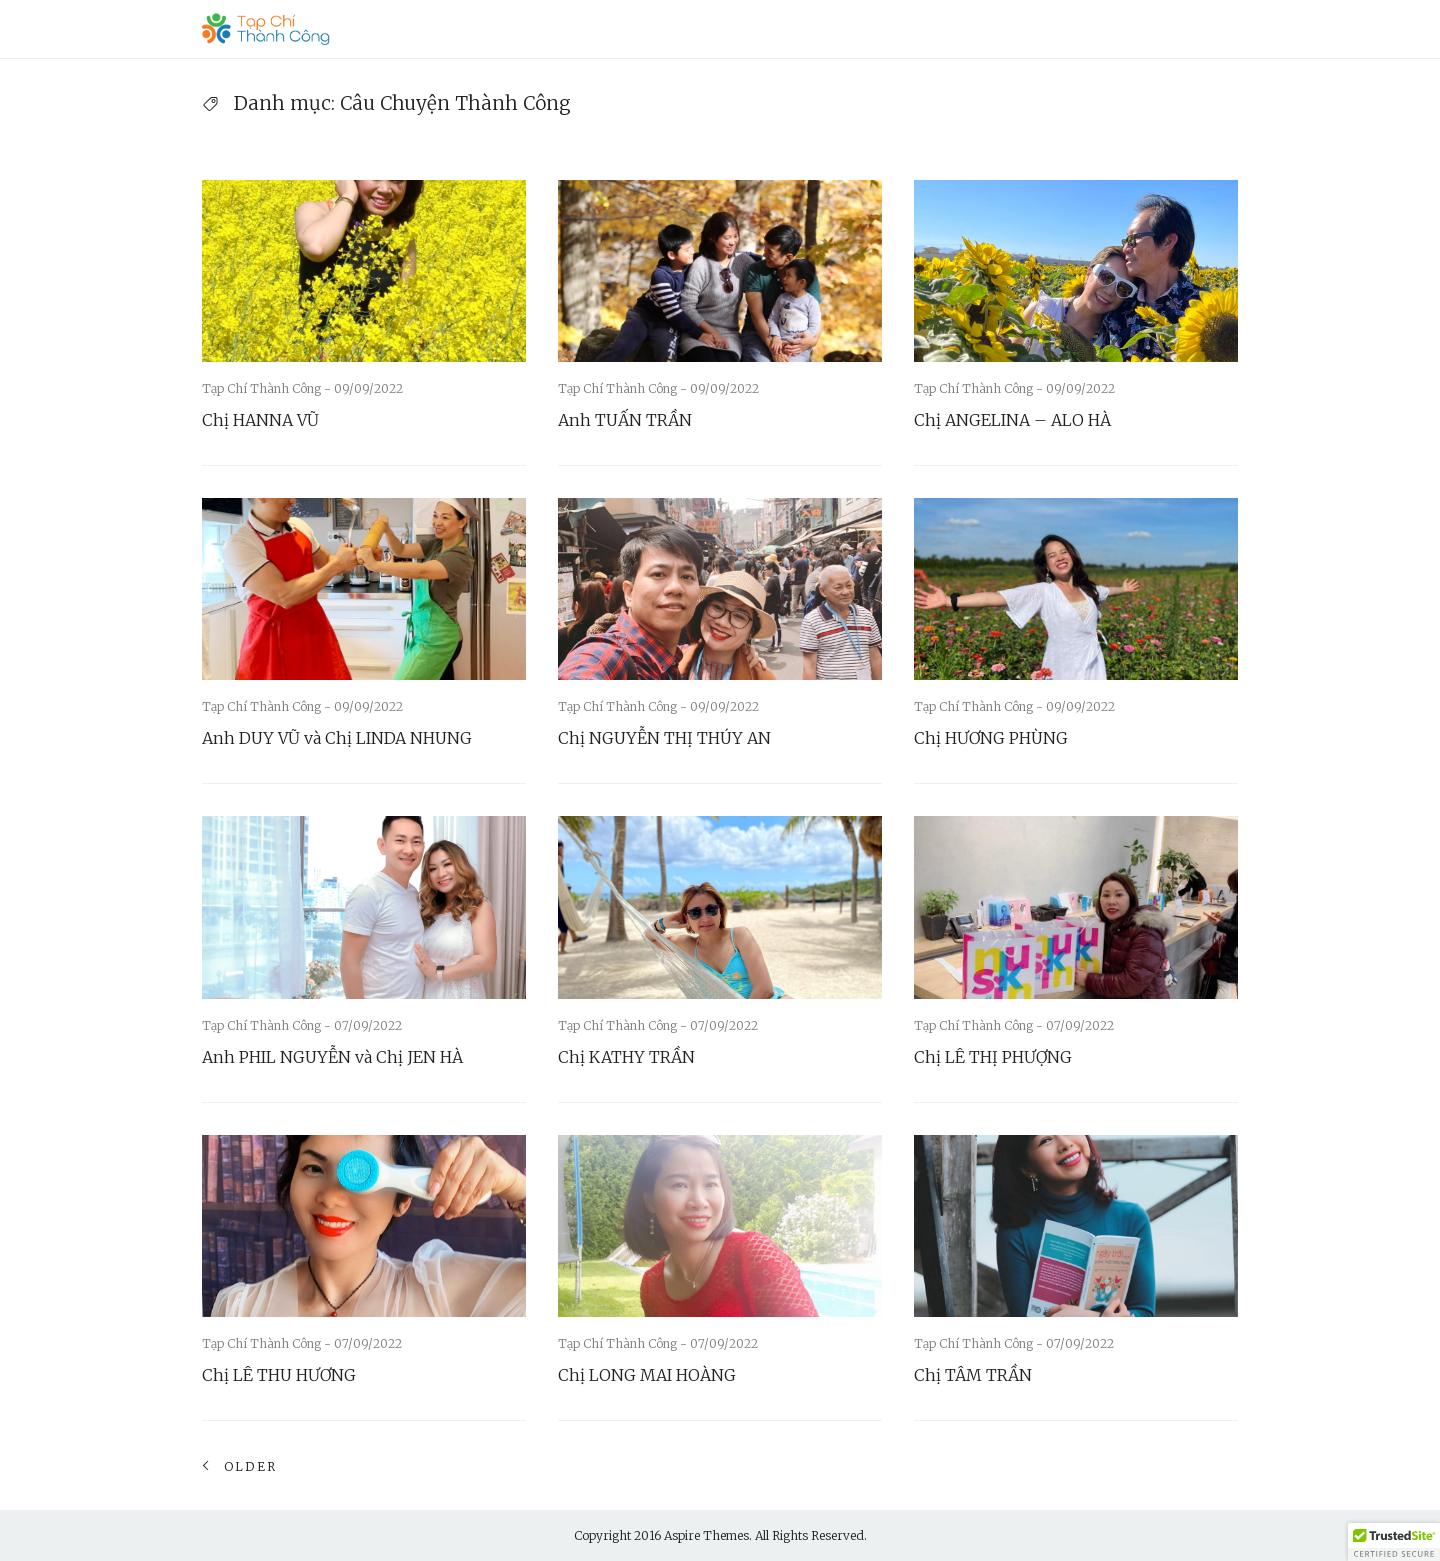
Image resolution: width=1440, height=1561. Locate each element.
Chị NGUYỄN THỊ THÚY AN (664, 738)
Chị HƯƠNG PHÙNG (991, 738)
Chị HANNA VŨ (260, 420)
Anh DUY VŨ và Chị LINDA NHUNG (337, 738)
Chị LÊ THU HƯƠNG (279, 1375)
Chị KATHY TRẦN (626, 1057)
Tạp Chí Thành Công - (268, 388)
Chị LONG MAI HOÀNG (647, 1375)
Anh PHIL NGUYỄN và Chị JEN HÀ (332, 1057)
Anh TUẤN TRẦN (625, 420)
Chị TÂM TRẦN (973, 1375)
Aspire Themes (706, 1535)
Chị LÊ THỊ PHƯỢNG (993, 1057)
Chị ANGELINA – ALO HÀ (1012, 420)
